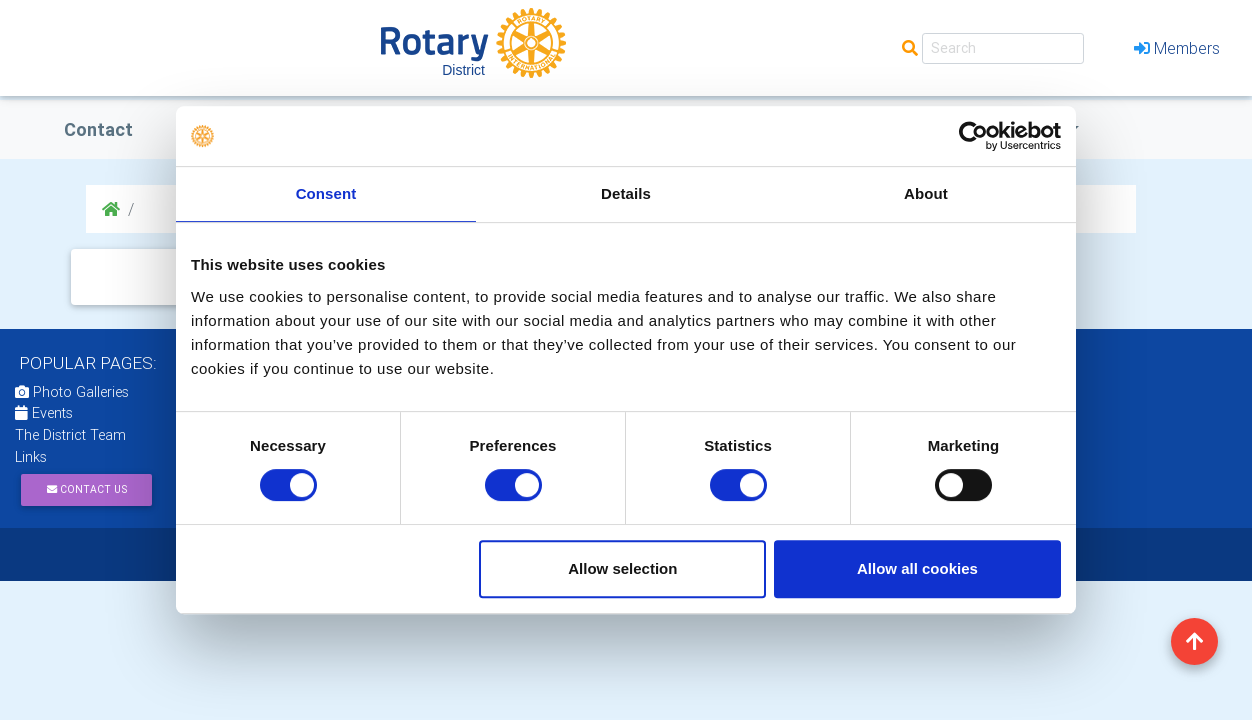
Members (1177, 48)
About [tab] (926, 193)
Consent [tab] (326, 193)
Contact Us (87, 489)
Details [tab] (626, 193)
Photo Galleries (72, 392)
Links (31, 457)
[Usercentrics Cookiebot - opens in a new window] (973, 136)
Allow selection (622, 568)
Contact (98, 129)
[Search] (1003, 48)
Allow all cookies (917, 568)
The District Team (70, 435)
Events (44, 413)
